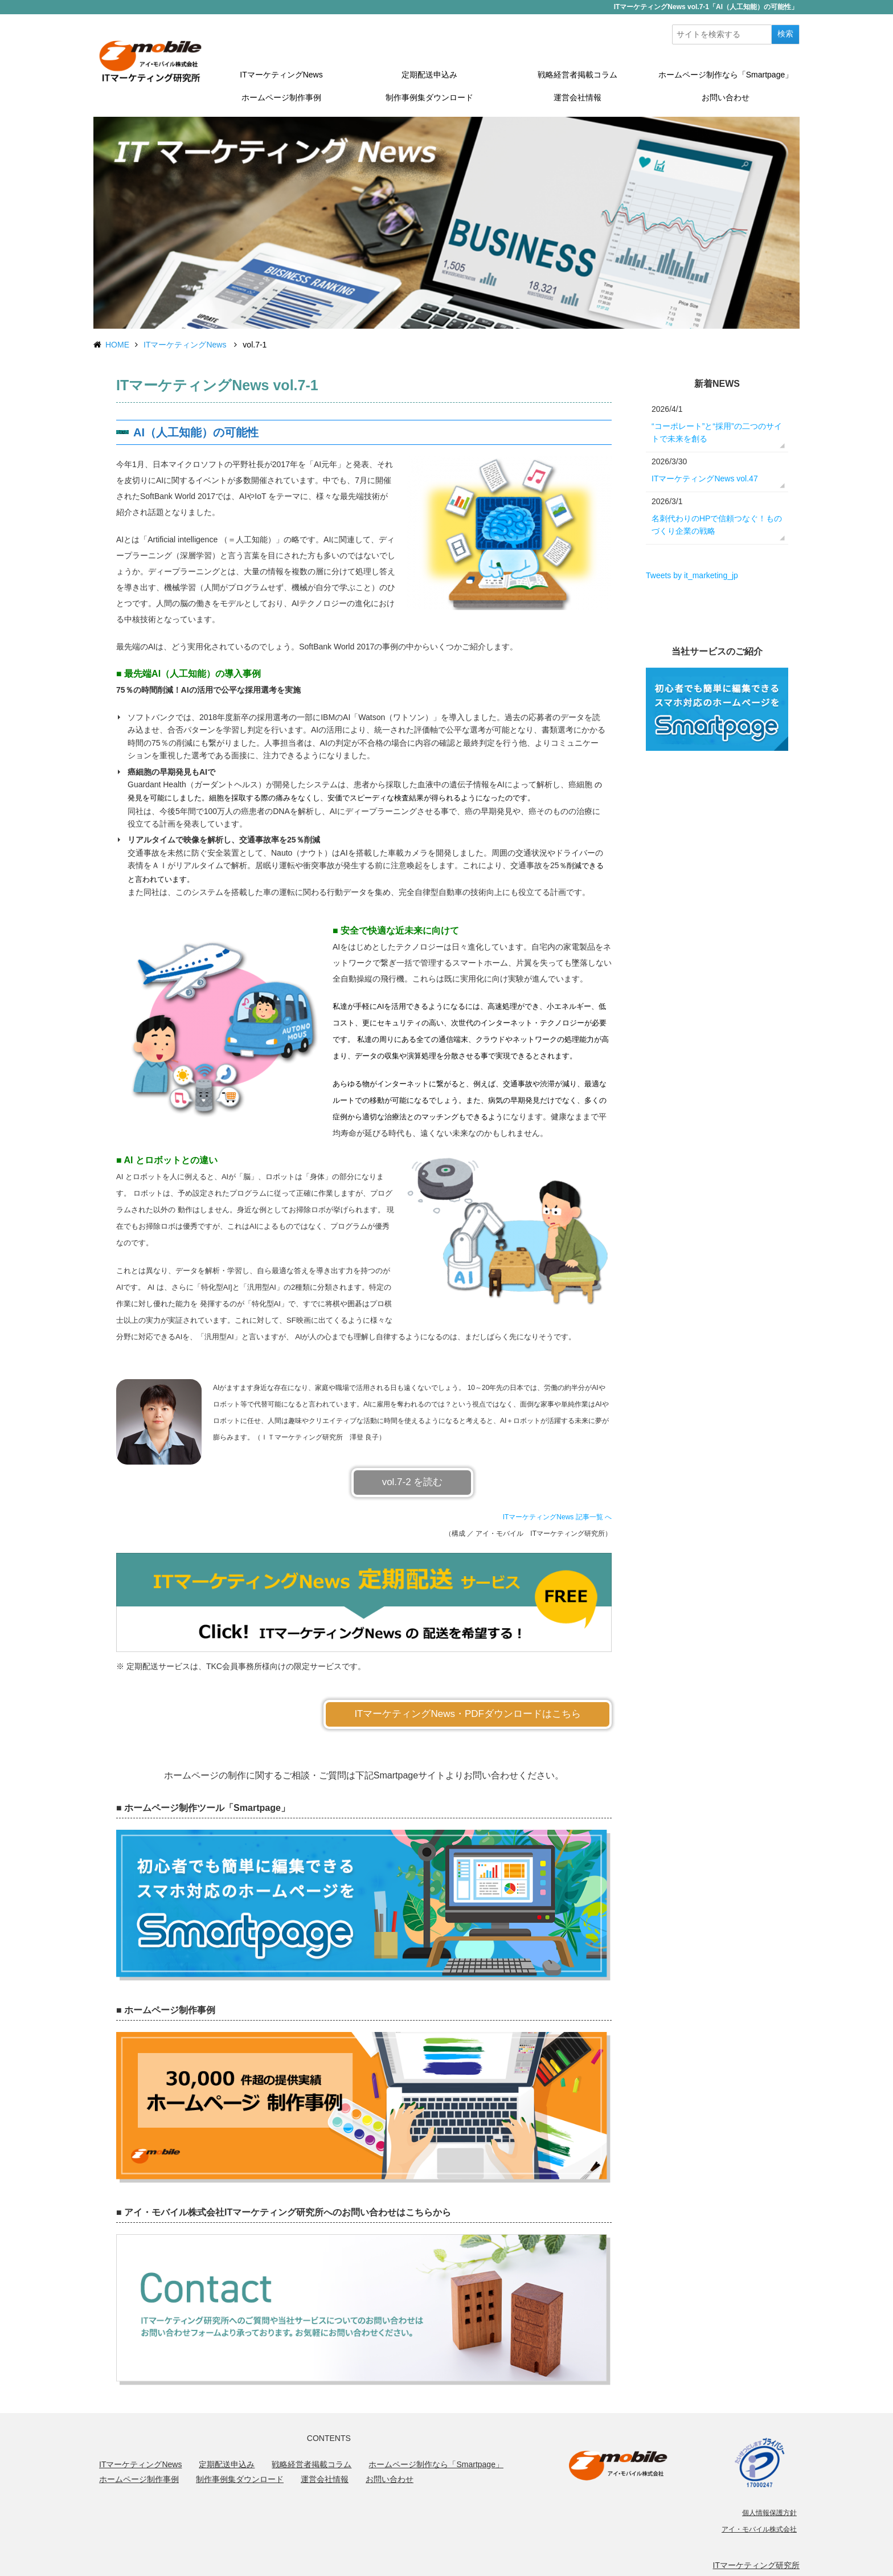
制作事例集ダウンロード (429, 97)
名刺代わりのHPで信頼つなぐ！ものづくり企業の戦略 (717, 524)
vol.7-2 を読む (412, 1482)
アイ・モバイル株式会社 (759, 2529)
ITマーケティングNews (281, 74)
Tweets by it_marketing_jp (692, 575)
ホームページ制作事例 (281, 97)
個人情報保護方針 (769, 2513)
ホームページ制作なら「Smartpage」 (725, 74)
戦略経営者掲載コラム (577, 74)
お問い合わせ (725, 97)
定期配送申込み (429, 74)
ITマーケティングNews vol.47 (705, 478)
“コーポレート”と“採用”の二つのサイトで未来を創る (717, 432)
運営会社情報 (577, 97)
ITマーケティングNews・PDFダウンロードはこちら (467, 1713)
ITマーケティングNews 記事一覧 (553, 1517)
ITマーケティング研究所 (756, 2565)
